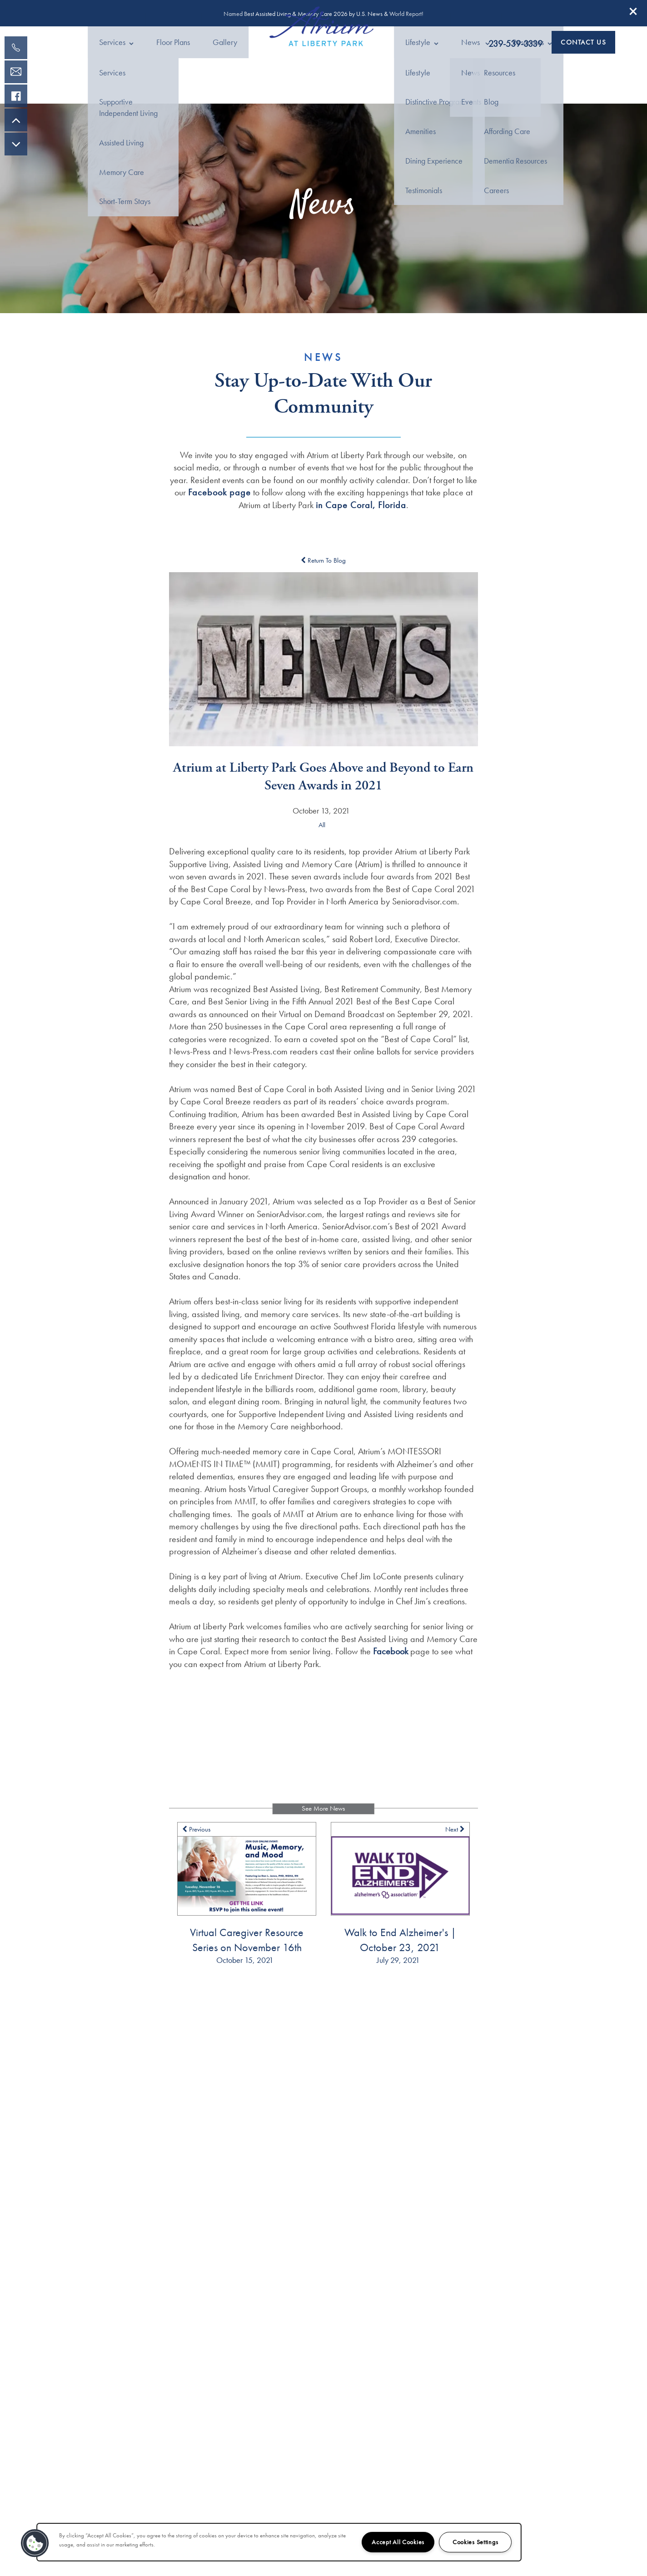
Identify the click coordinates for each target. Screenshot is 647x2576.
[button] (633, 11)
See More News (323, 1820)
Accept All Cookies (398, 2542)
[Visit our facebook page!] (16, 96)
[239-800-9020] (16, 47)
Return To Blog (323, 572)
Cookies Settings (475, 2542)
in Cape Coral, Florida (361, 517)
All (322, 836)
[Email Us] (16, 71)
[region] (279, 2542)
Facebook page (219, 504)
